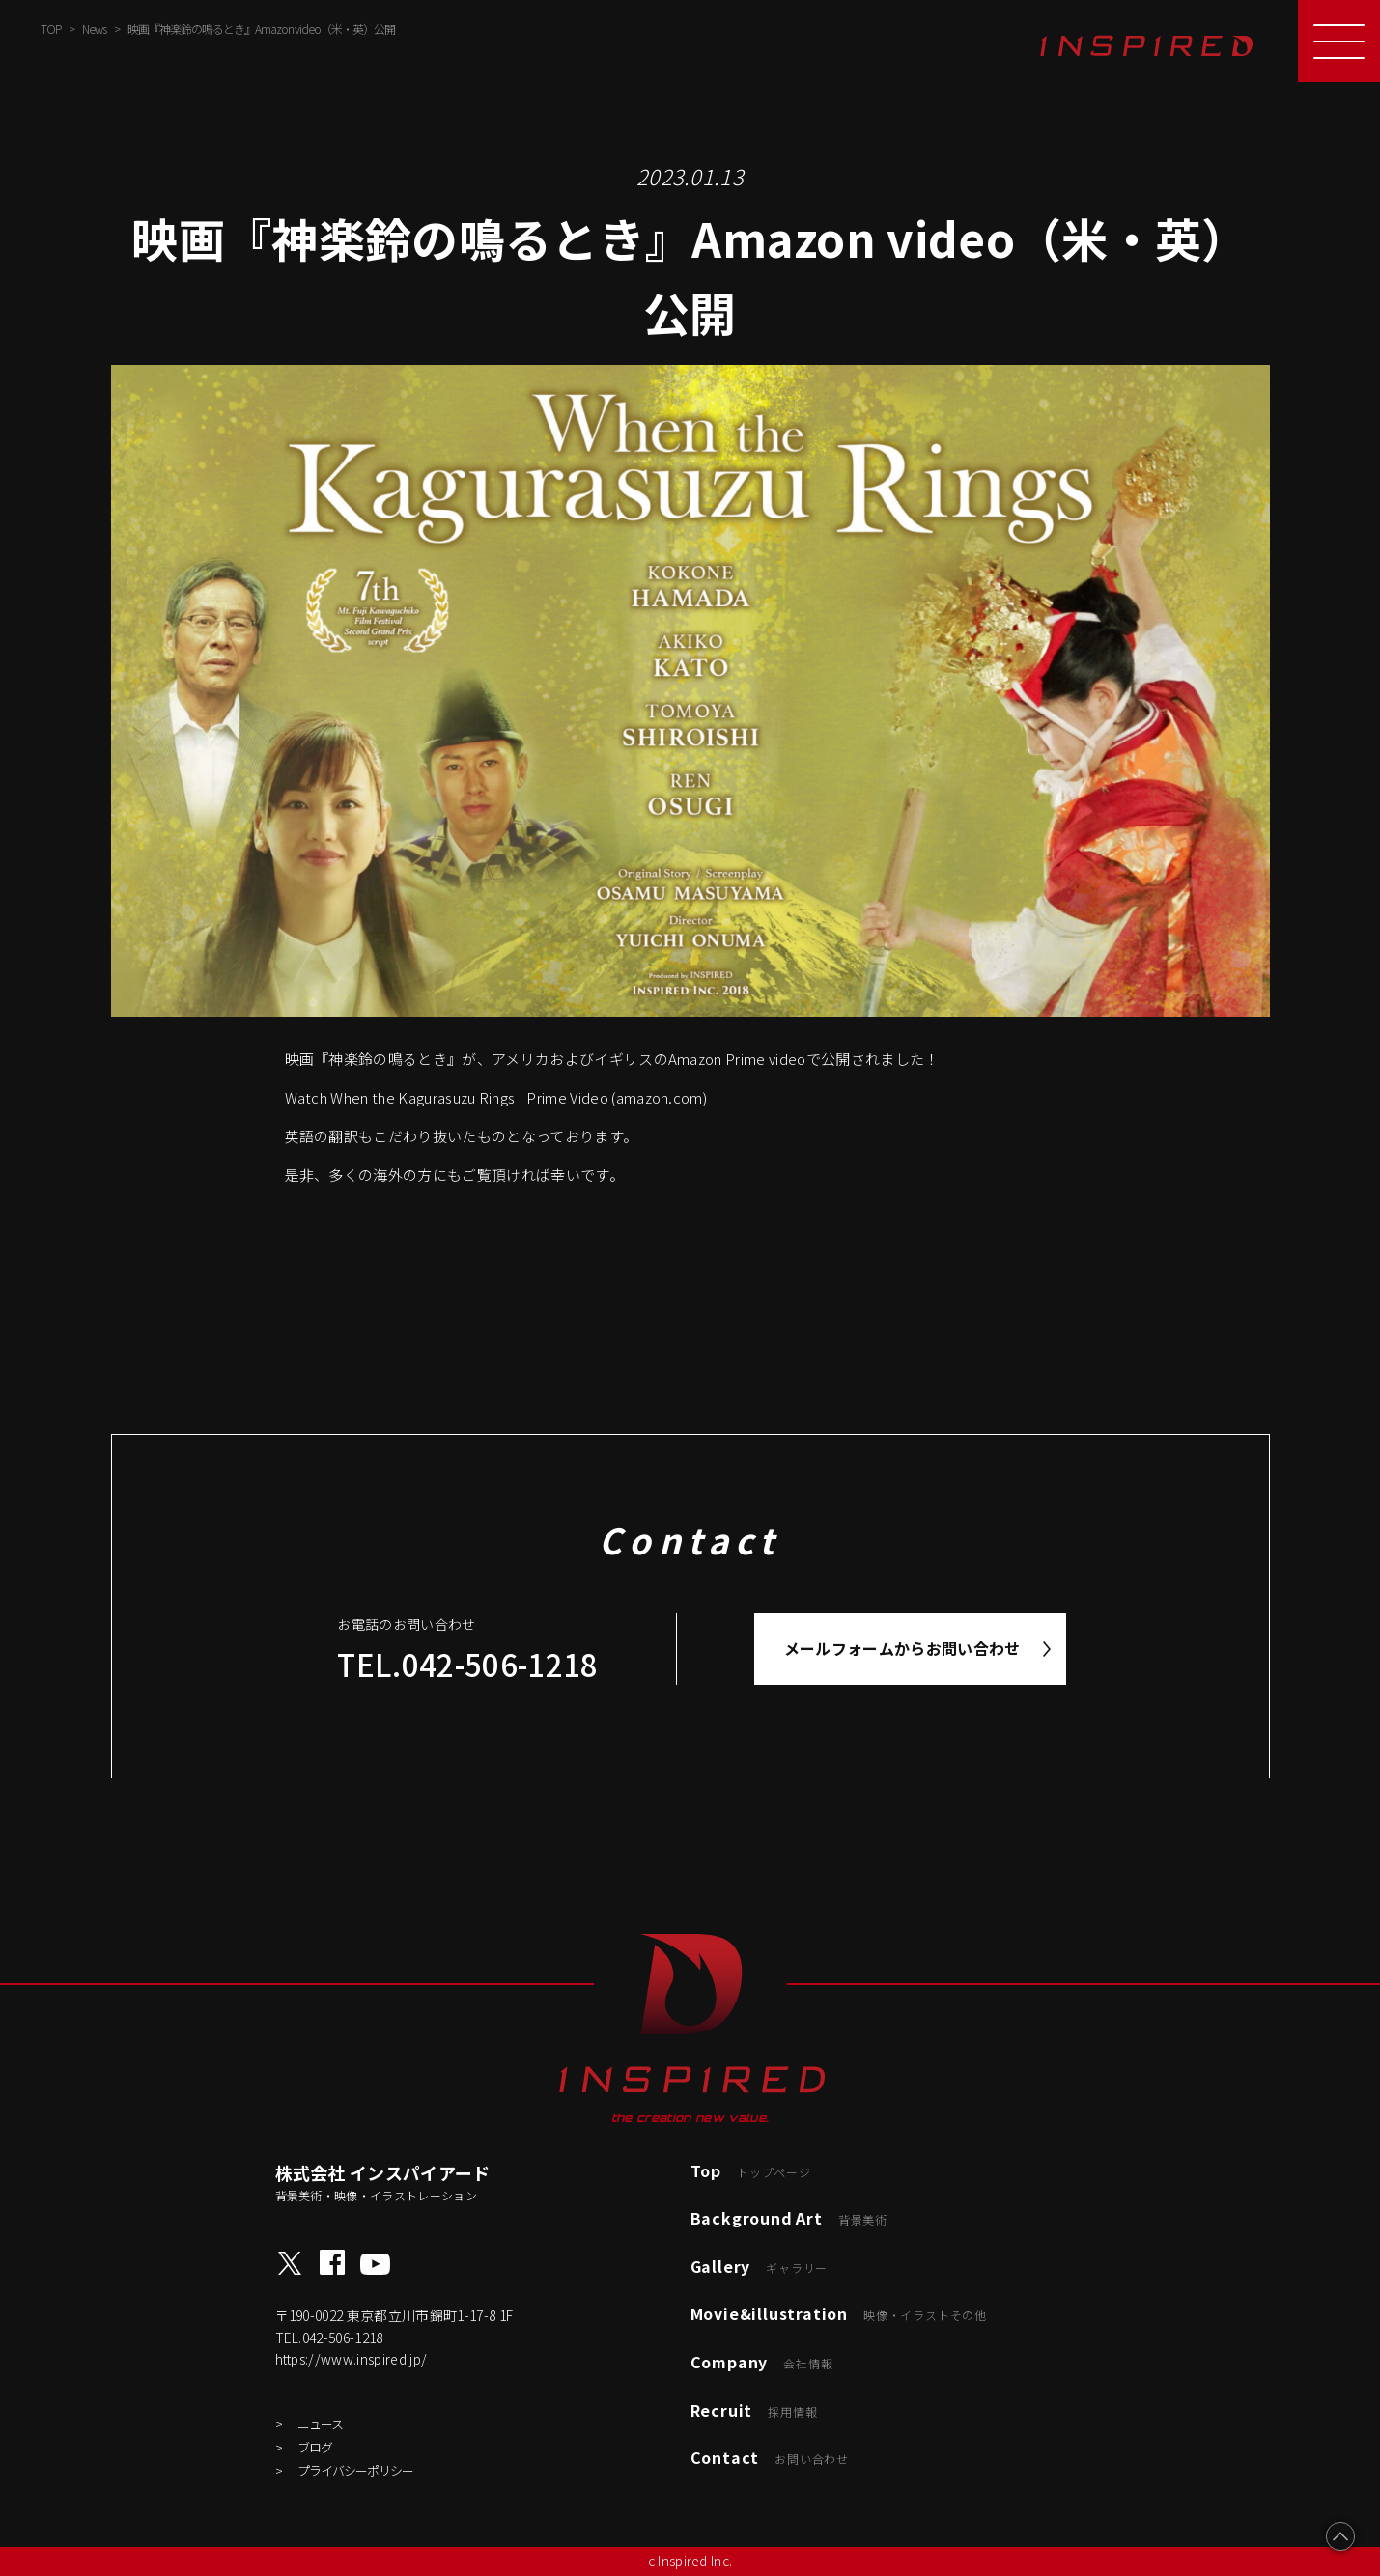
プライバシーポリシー (355, 2470)
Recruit (754, 2410)
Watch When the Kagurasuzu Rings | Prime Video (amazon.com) (496, 1097)
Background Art (788, 2217)
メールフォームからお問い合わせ (902, 1648)
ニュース (320, 2424)
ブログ (314, 2447)
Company (761, 2361)
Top (750, 2170)
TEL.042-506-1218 (467, 1664)
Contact (769, 2457)
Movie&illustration (838, 2313)
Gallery (759, 2266)
